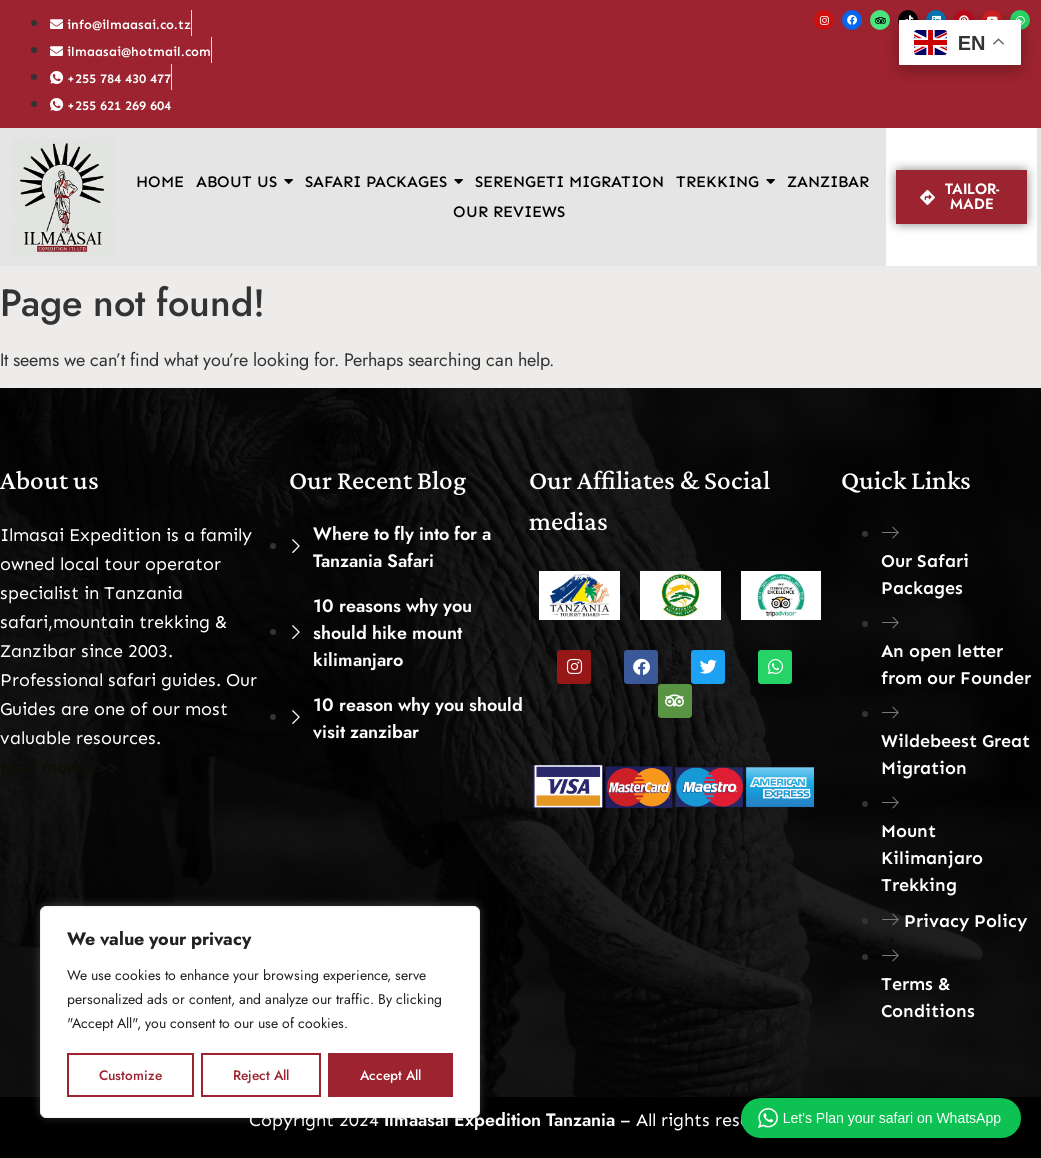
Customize (130, 1075)
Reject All (260, 1075)
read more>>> (60, 767)
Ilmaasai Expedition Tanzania (497, 1120)
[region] (260, 1013)
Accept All (391, 1075)
